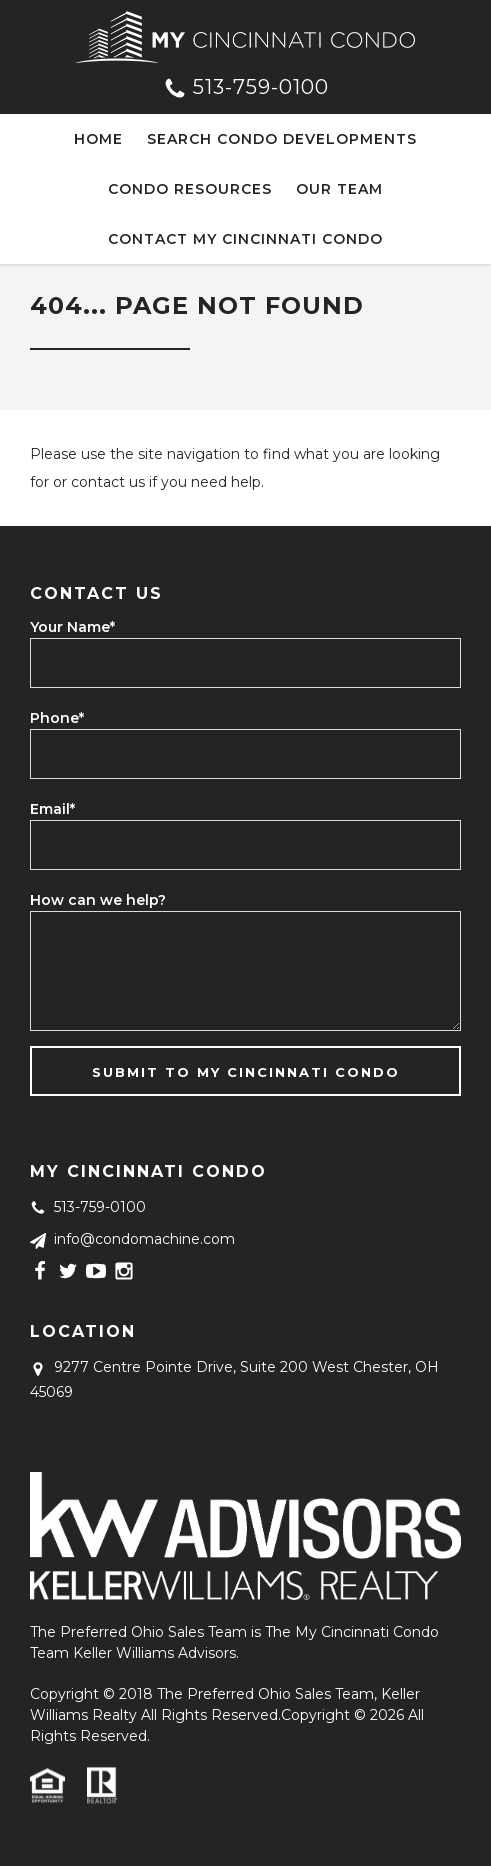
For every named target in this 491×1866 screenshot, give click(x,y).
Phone (57, 718)
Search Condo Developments (282, 139)
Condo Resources (190, 189)
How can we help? (98, 900)
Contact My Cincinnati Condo (245, 239)
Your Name (72, 627)
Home (98, 139)
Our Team (339, 189)
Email (52, 809)
